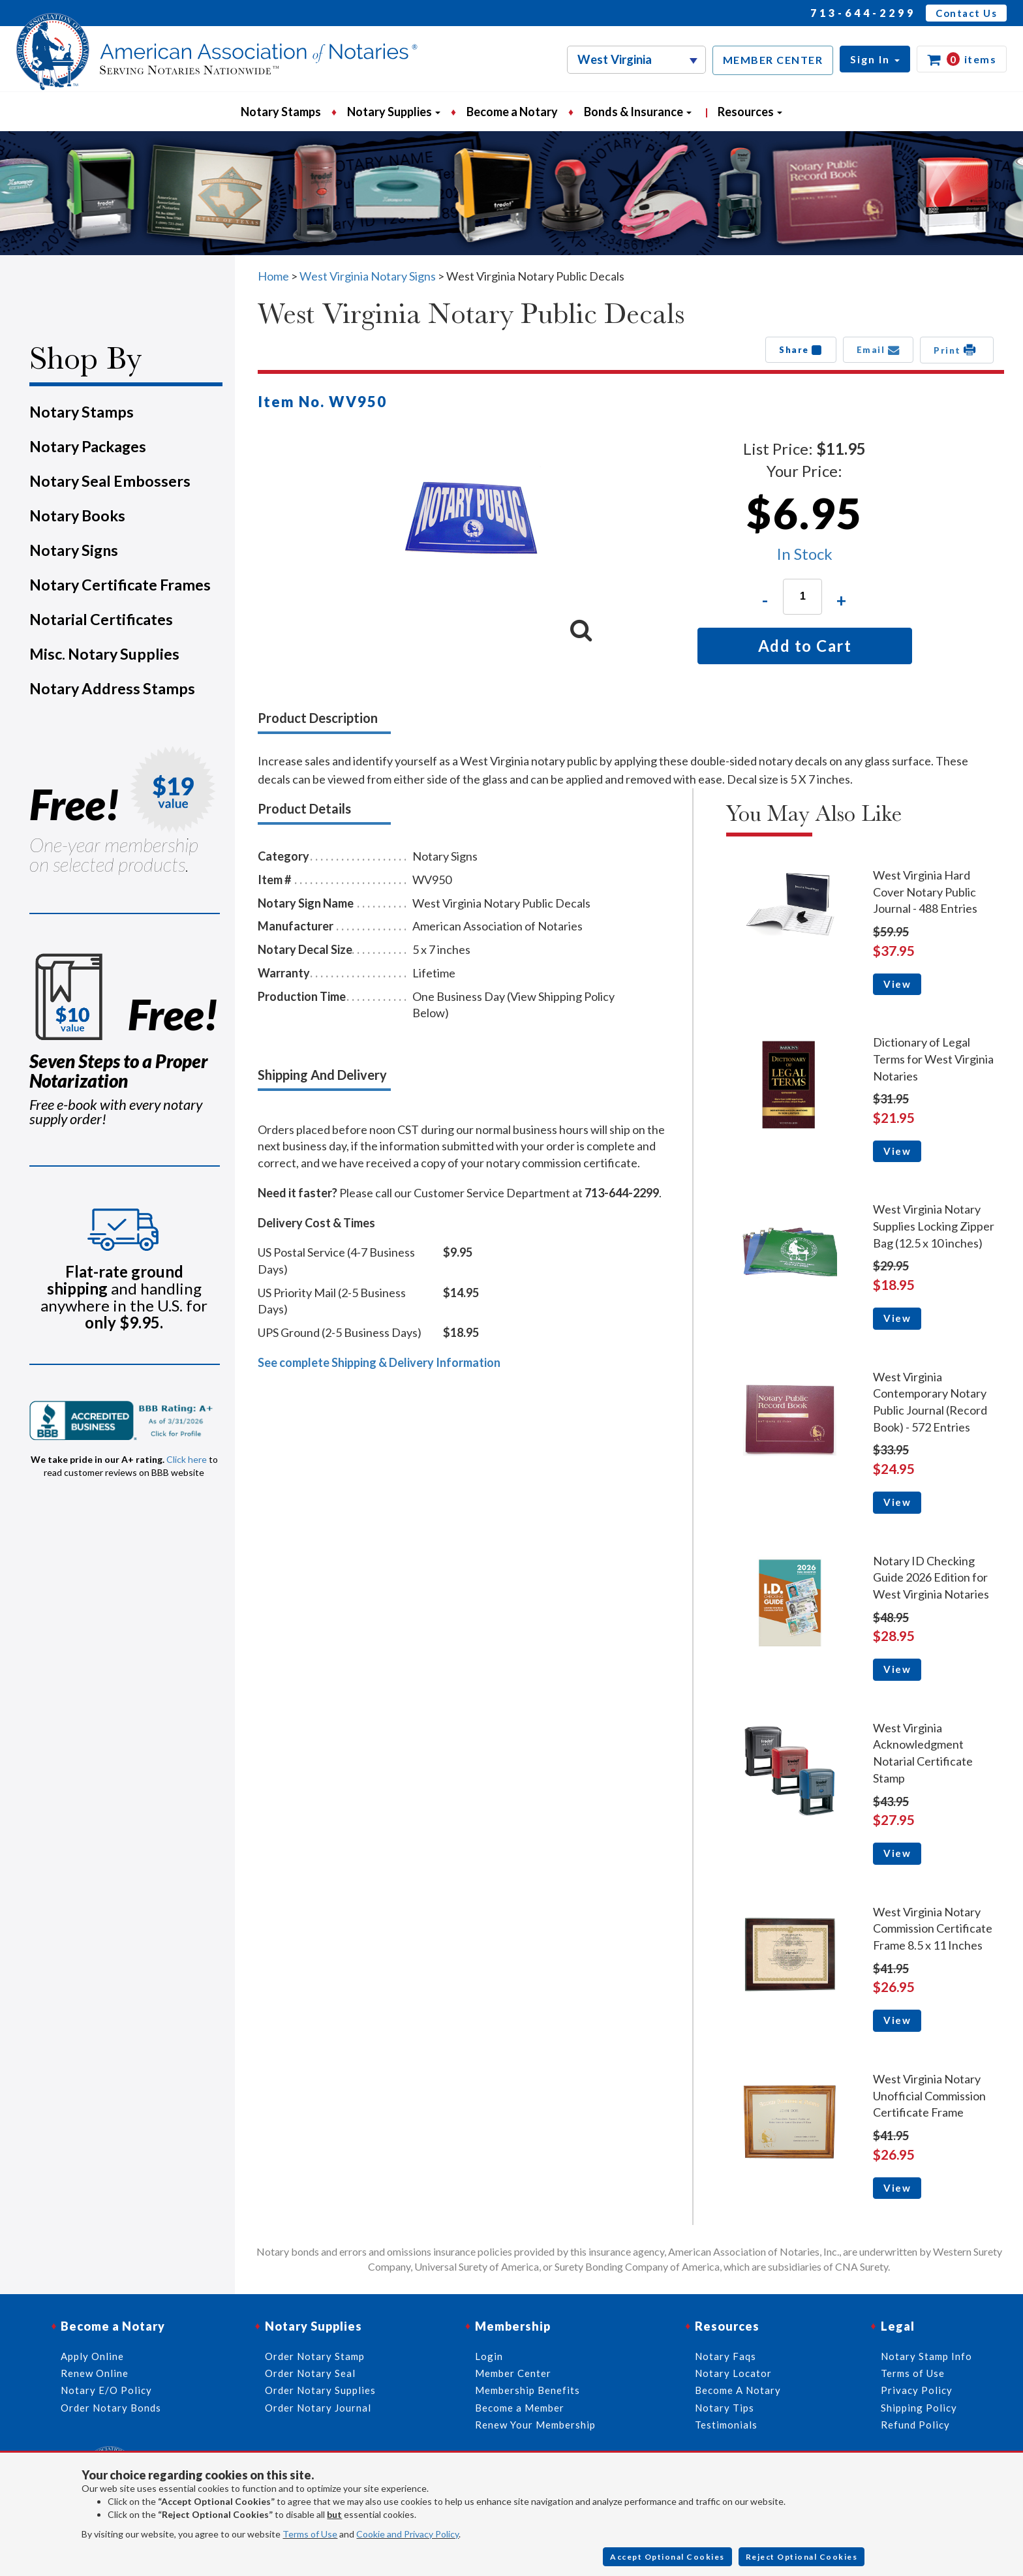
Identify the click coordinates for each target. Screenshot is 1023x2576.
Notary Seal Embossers (110, 481)
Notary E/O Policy (106, 2390)
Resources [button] (750, 111)
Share (801, 350)
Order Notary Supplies (320, 2390)
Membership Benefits (527, 2390)
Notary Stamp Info (926, 2356)
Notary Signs (73, 550)
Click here (186, 1459)
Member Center (513, 2373)
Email (878, 350)
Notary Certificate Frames (120, 584)
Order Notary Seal (310, 2373)
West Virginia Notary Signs (367, 276)
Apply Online (92, 2356)
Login (489, 2356)
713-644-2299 (863, 13)
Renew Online (95, 2373)
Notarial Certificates (101, 619)
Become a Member (519, 2408)
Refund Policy (915, 2424)
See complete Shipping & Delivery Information (379, 1362)
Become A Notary (738, 2390)
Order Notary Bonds (111, 2408)
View (897, 984)
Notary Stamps (281, 111)
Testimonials (726, 2424)
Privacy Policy (917, 2390)
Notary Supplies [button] (393, 111)
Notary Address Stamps (112, 688)
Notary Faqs (725, 2356)
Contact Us (966, 13)
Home (273, 276)
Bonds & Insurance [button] (638, 111)
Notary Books (77, 515)
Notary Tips (724, 2408)
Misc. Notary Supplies (104, 654)
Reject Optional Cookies (802, 2557)
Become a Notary (512, 111)
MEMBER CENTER (773, 60)
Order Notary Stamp (315, 2356)
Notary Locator (733, 2373)
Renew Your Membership (535, 2424)
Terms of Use (309, 2533)
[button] (875, 59)
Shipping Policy (919, 2408)
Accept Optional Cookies (667, 2557)
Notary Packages (87, 446)
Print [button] (957, 350)
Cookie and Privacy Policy (407, 2533)
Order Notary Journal (318, 2408)
